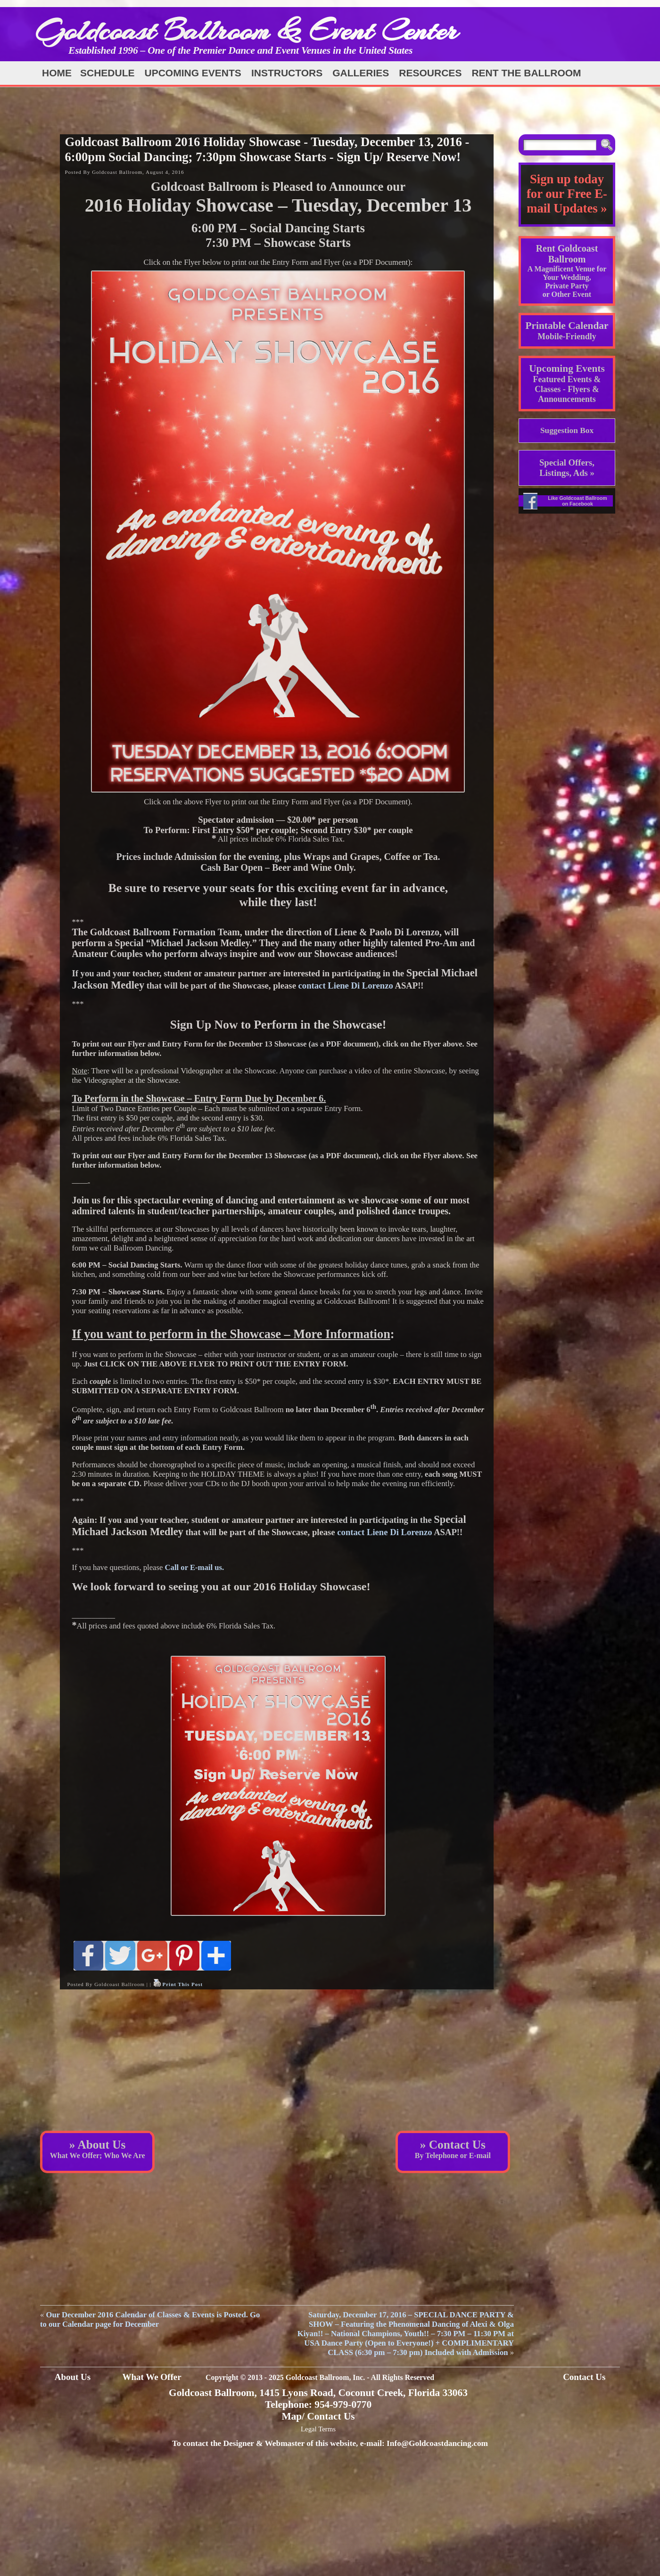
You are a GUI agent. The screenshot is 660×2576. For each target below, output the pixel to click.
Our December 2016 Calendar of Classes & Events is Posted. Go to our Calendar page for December (150, 2319)
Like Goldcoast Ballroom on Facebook (577, 501)
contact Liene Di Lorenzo (345, 985)
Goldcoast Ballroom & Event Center (246, 30)
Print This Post (182, 1984)
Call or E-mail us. (194, 1567)
